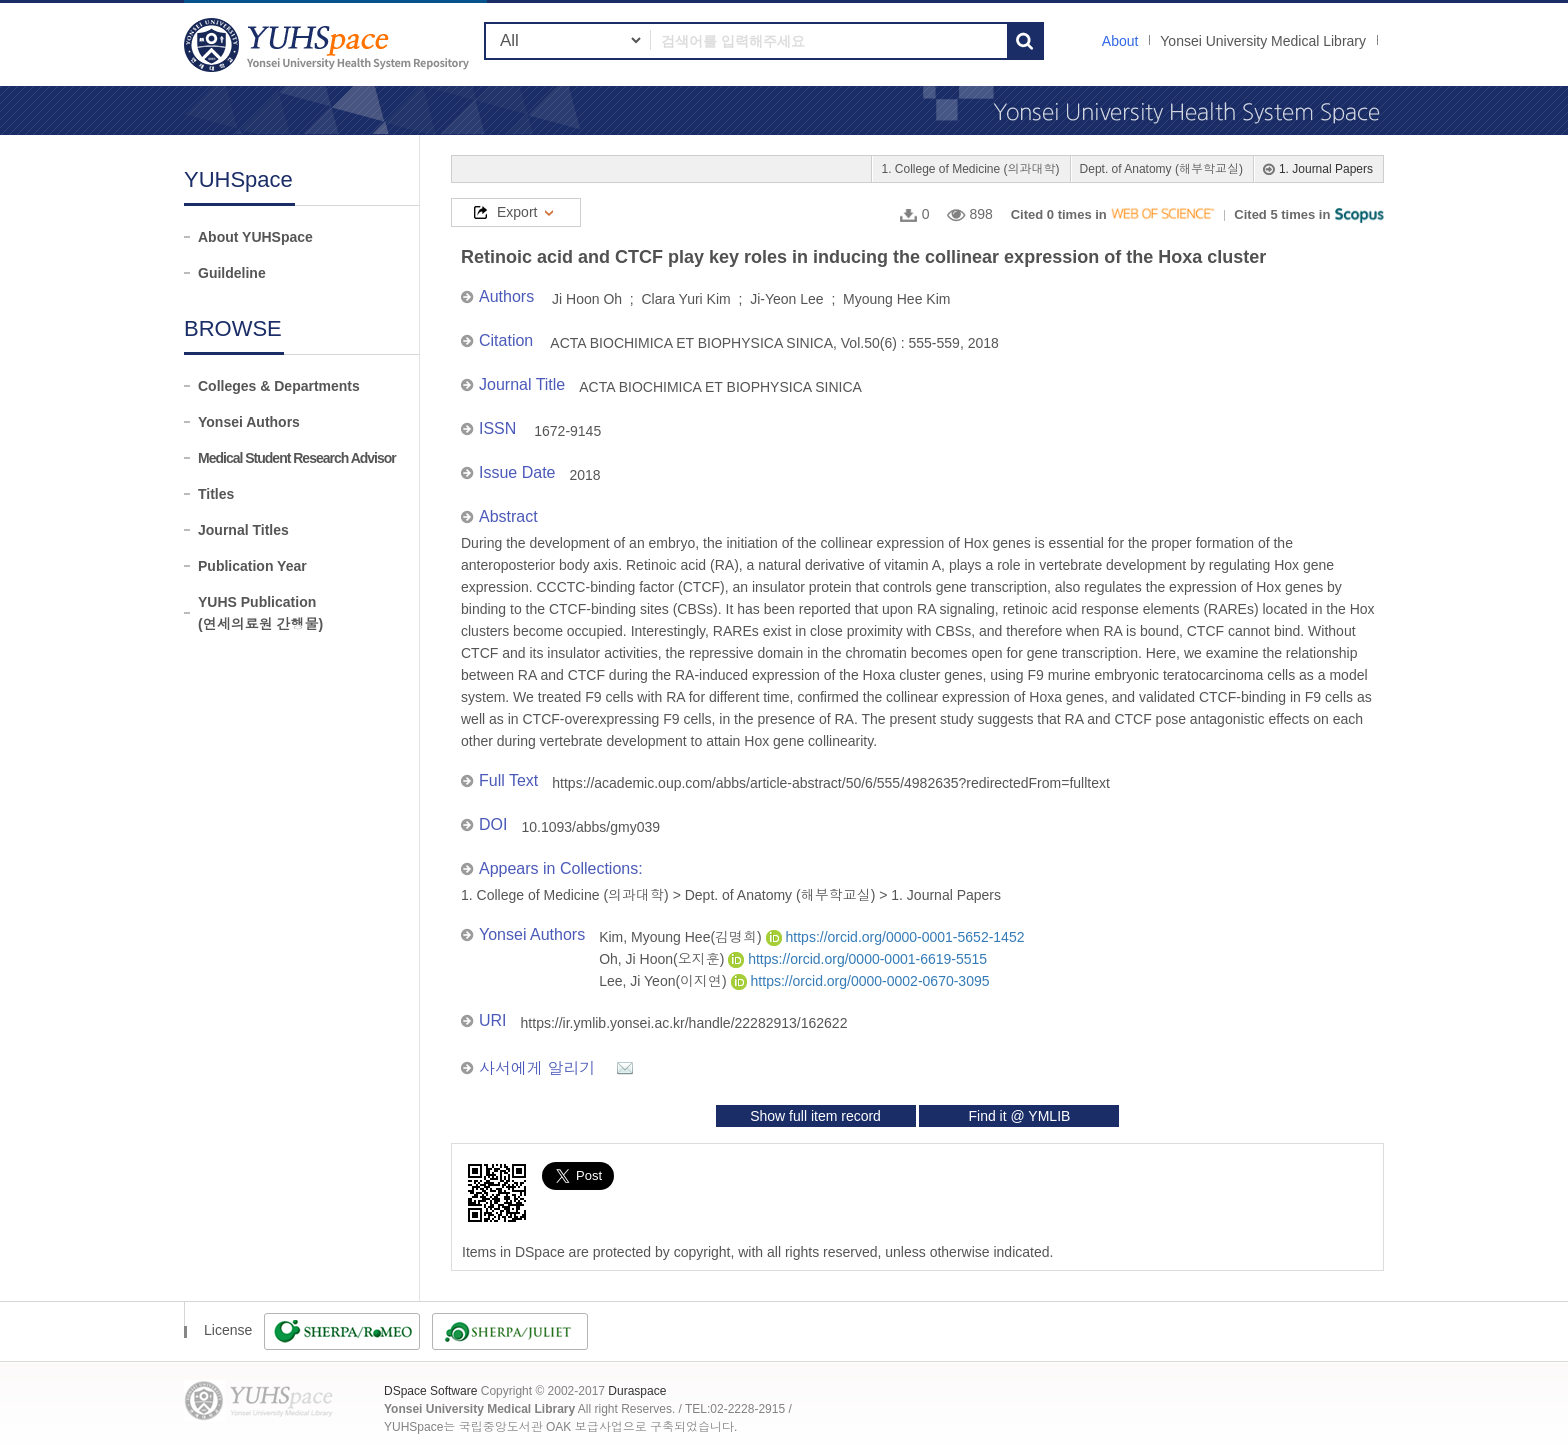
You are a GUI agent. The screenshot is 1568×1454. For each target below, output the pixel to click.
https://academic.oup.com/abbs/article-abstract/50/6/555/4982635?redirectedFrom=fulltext (831, 783)
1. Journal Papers (1326, 169)
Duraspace (637, 1391)
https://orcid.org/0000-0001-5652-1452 (895, 937)
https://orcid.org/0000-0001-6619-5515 (857, 959)
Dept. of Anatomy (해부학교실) (1161, 169)
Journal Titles (243, 530)
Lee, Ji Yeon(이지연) (665, 981)
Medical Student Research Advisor (297, 458)
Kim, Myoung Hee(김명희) (682, 937)
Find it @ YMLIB (1019, 1116)
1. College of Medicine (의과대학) (970, 169)
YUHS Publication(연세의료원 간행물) (260, 613)
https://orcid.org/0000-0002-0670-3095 (860, 981)
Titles (216, 494)
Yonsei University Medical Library (1263, 41)
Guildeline (232, 273)
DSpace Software (430, 1391)
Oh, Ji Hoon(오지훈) (663, 959)
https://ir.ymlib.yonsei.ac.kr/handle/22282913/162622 (684, 1023)
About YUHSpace (255, 237)
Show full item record (815, 1116)
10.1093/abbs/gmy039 (590, 827)
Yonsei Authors (249, 422)
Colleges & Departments (279, 386)
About (1120, 41)
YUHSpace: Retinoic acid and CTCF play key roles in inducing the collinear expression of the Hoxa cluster (329, 44)
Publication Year (252, 566)
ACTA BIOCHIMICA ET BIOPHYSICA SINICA (720, 387)
